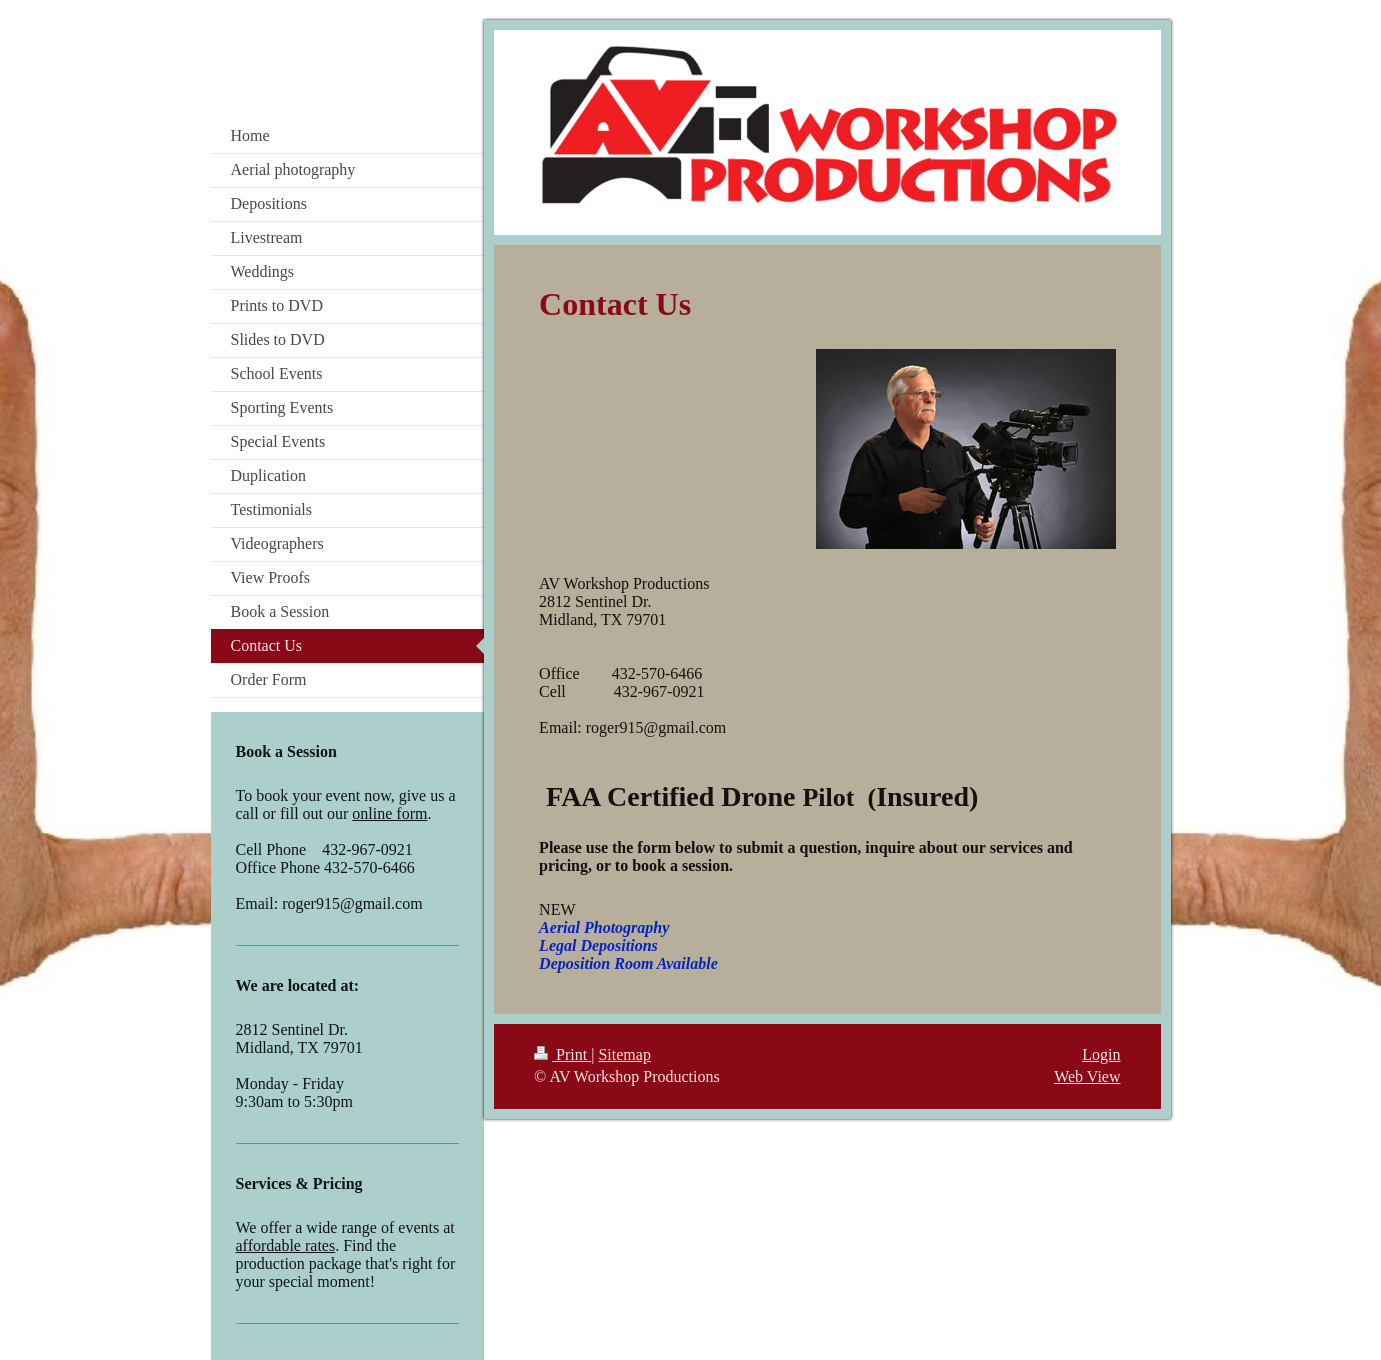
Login (1101, 1054)
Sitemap (624, 1054)
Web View (1087, 1076)
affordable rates (286, 1245)
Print (562, 1054)
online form (389, 813)
